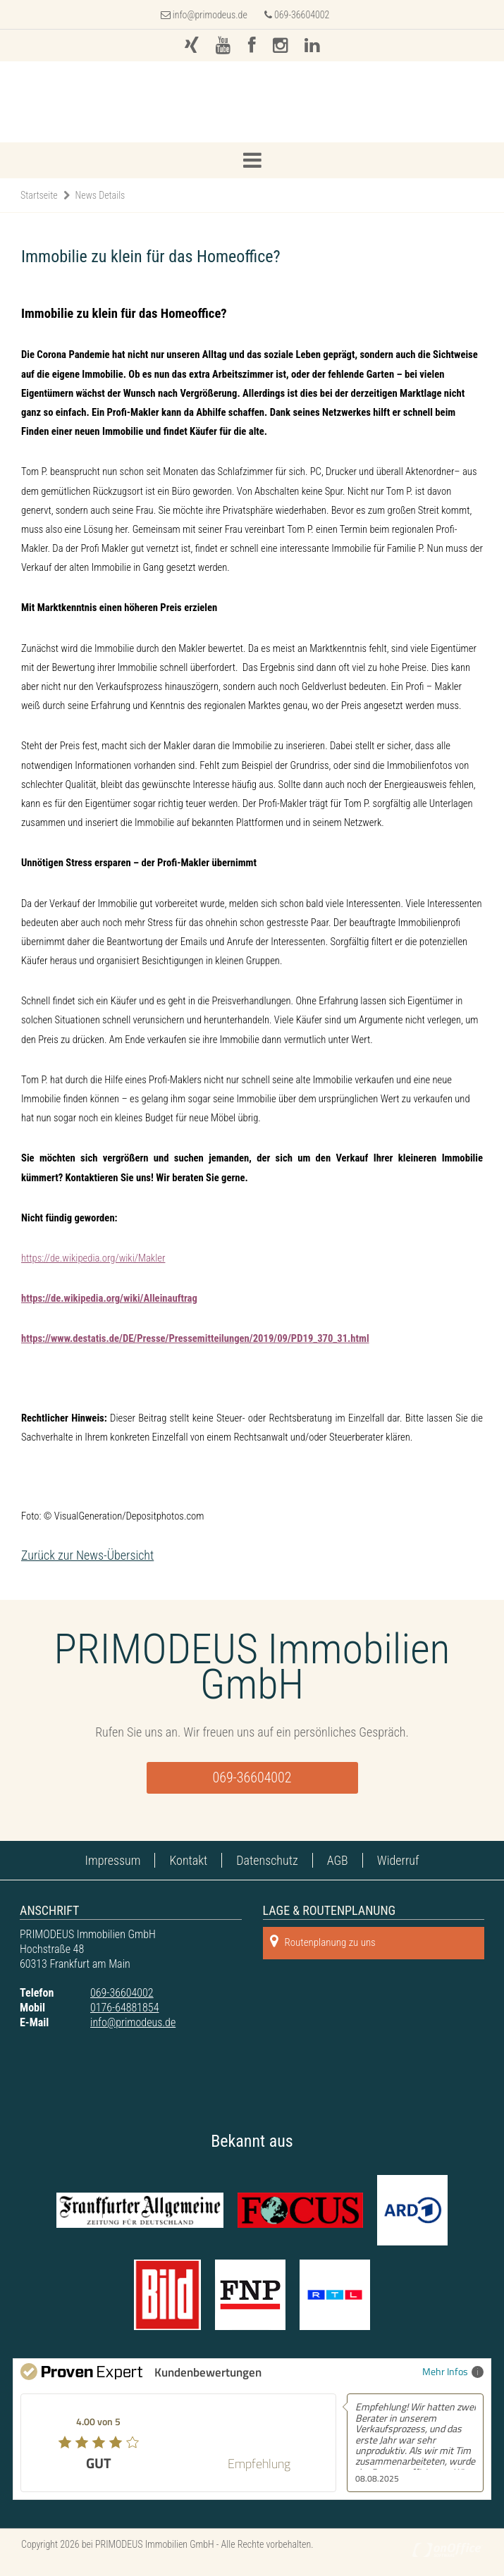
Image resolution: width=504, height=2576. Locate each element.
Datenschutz (266, 1860)
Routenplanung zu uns (323, 1941)
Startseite (39, 195)
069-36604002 (297, 14)
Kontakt (188, 1860)
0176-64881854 (124, 2007)
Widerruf (398, 1860)
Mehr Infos (453, 2371)
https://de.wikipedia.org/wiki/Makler (93, 1258)
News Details (100, 195)
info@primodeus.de (210, 14)
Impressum (113, 1860)
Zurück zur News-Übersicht (87, 1555)
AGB (337, 1860)
